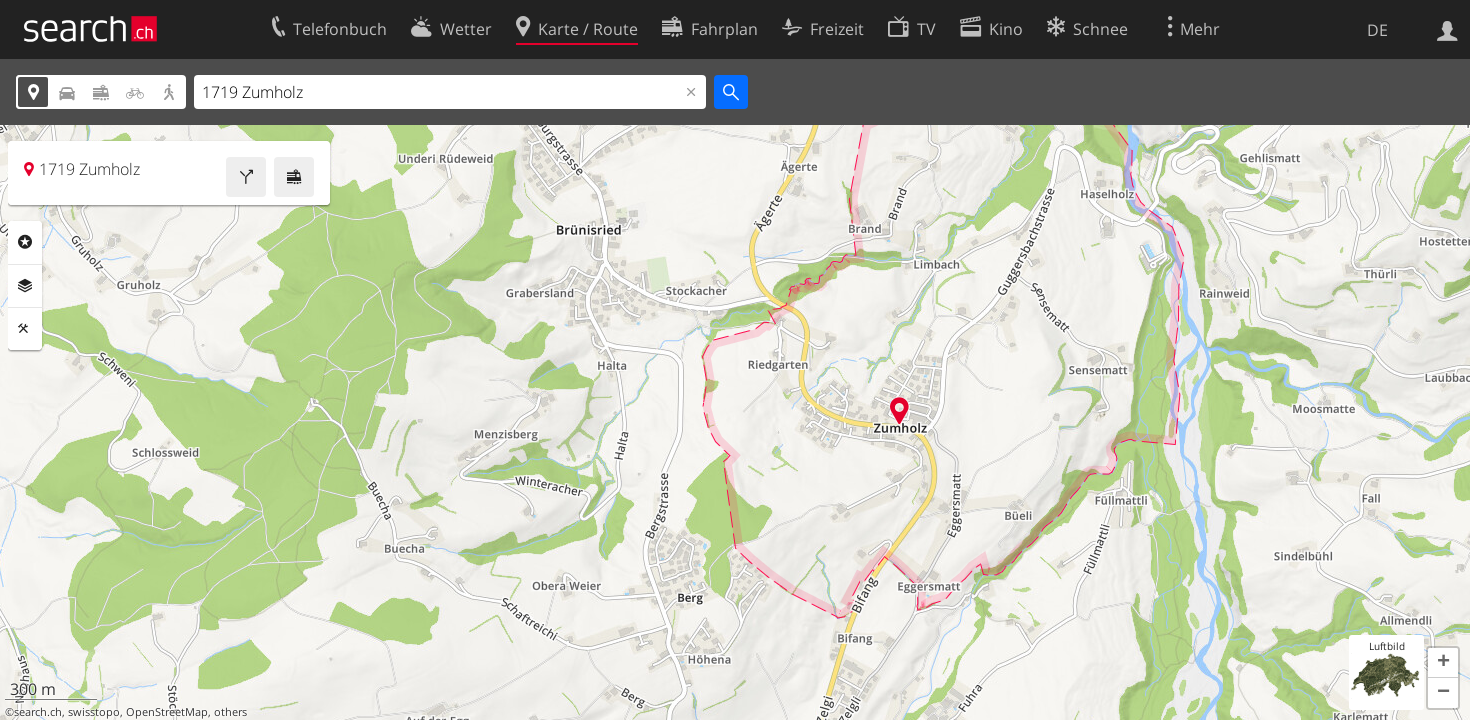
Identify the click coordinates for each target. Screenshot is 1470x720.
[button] (1443, 663)
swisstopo (94, 712)
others (230, 712)
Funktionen (25, 329)
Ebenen (25, 286)
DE (1377, 30)
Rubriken (25, 242)
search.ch (38, 712)
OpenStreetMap (167, 712)
